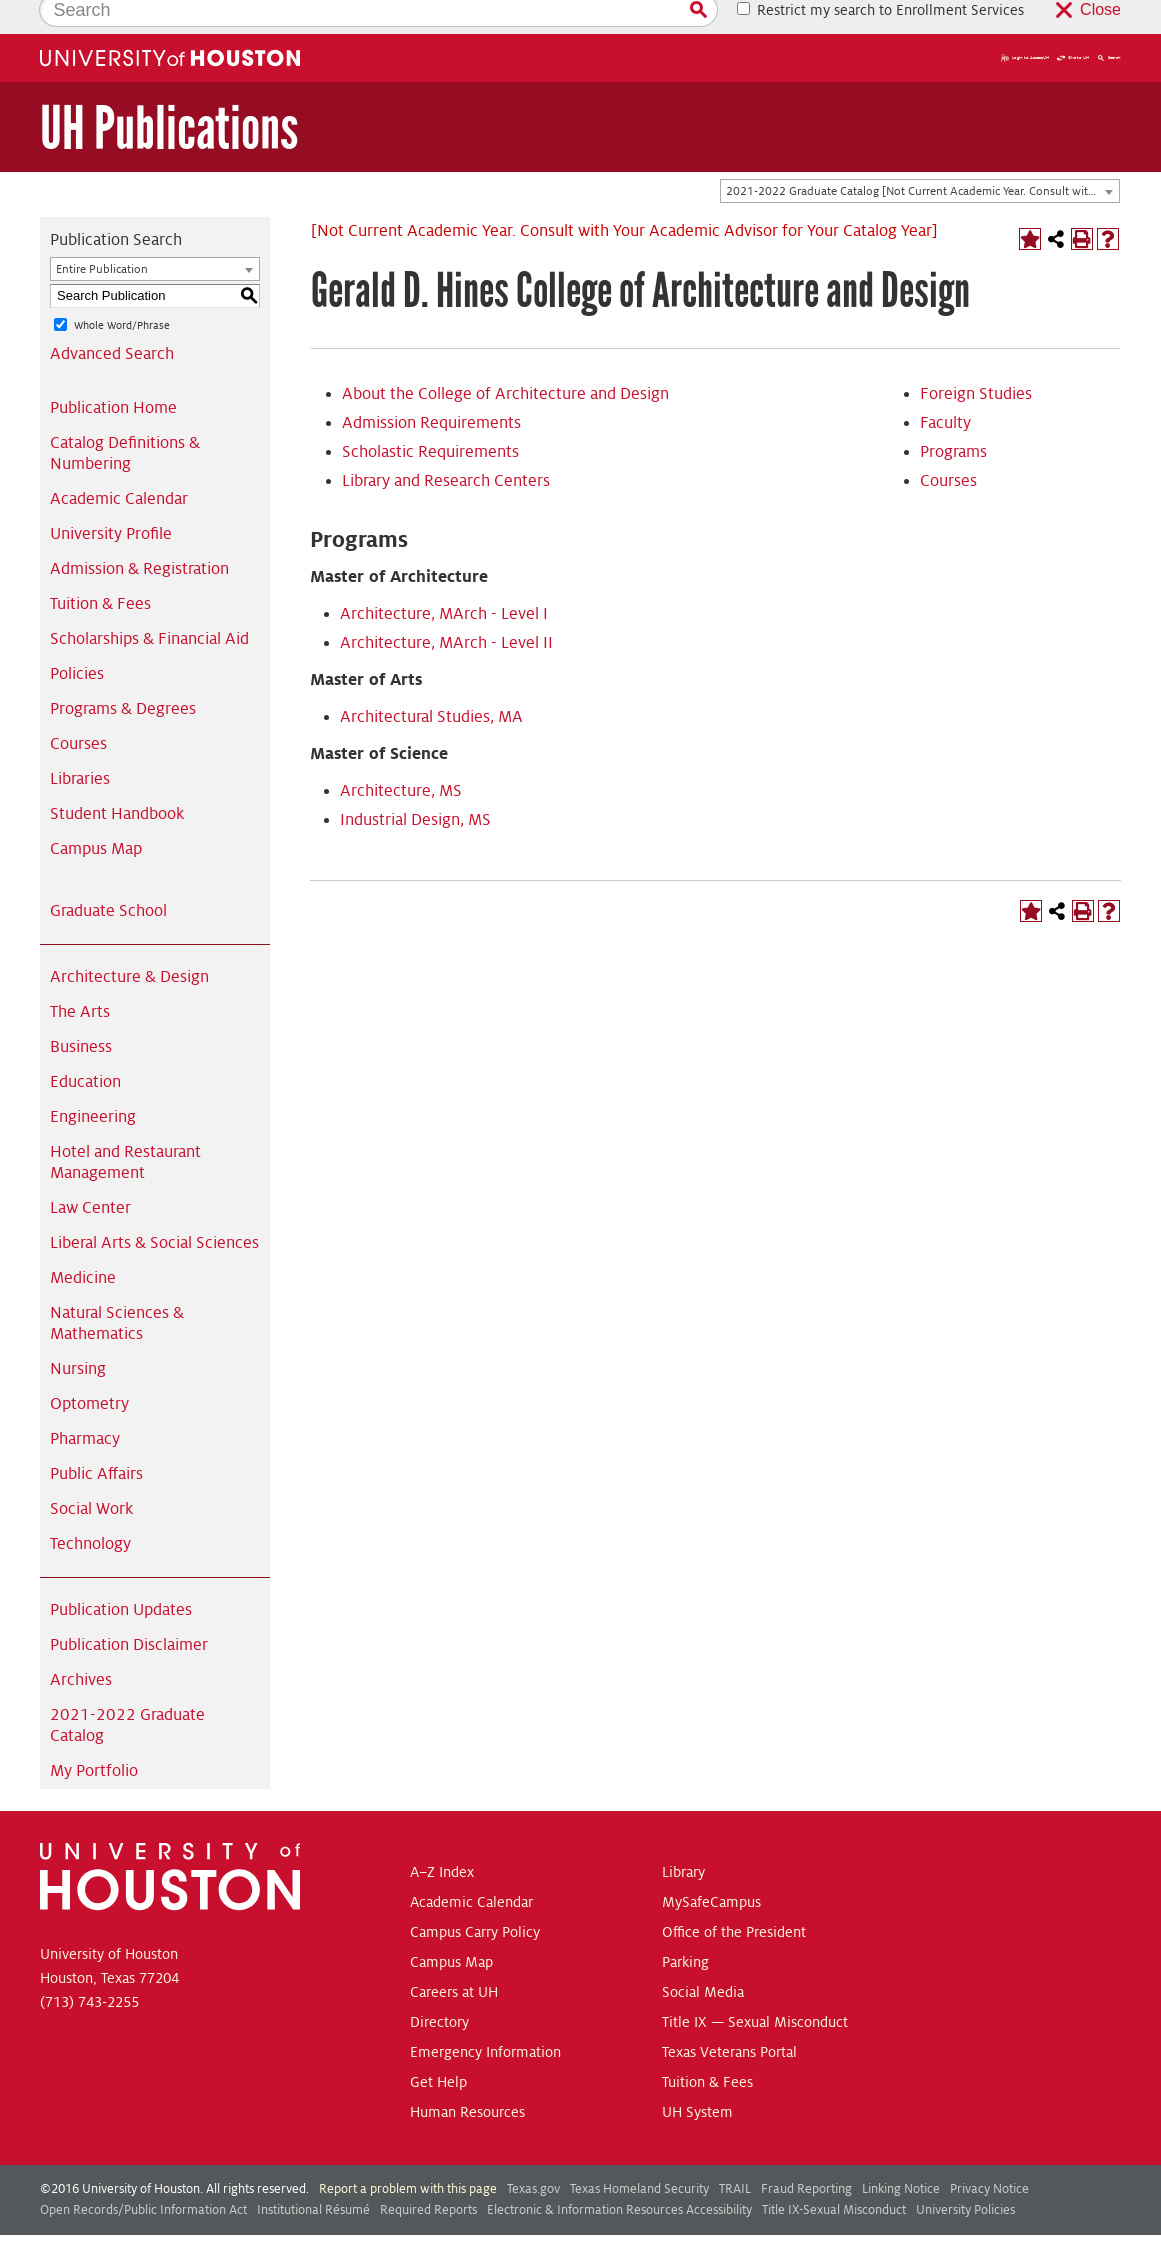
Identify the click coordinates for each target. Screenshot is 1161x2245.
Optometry (89, 1370)
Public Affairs (96, 1440)
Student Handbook (117, 780)
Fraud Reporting (806, 2155)
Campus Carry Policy (475, 1898)
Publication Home (113, 374)
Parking (685, 1928)
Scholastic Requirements (430, 418)
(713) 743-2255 (89, 1968)
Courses (78, 710)
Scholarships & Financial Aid (149, 605)
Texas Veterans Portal (729, 2018)
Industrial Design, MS (415, 786)
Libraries (80, 745)
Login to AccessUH (1025, 24)
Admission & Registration (139, 535)
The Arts (80, 978)
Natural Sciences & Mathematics (117, 1289)
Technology (90, 1510)
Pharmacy (85, 1405)
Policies (77, 640)
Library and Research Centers (446, 447)
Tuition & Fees (100, 570)
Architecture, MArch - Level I (444, 580)
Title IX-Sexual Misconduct (834, 2176)
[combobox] (920, 158)
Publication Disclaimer (129, 1611)
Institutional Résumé (313, 2176)
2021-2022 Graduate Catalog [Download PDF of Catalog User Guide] (127, 1691)
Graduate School (108, 877)
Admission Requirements (431, 389)
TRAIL (735, 2155)
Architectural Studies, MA (431, 683)
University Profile (111, 500)
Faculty (945, 389)
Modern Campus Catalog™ (741, 2223)
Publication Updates (121, 1576)
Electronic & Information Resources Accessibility (619, 2176)
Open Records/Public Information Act (143, 2176)
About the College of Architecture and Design (505, 360)
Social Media (703, 1958)
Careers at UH (454, 1958)
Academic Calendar (119, 465)
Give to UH (1073, 24)
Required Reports (428, 2176)
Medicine (83, 1244)
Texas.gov (533, 2155)
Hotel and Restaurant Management (125, 1128)
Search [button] (1109, 24)
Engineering (93, 1083)
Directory (439, 1988)
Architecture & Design (129, 943)
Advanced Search (112, 320)
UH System (697, 2078)
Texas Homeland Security (639, 2155)
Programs (953, 418)
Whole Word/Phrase (122, 291)
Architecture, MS (401, 757)
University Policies (965, 2176)
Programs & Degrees (123, 675)
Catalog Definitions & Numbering (125, 419)
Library (683, 1838)
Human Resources (467, 2078)
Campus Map (96, 815)
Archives (81, 1646)
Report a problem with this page (408, 2155)
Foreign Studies (976, 360)
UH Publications (169, 94)
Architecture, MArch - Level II (446, 609)
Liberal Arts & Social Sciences (154, 1209)
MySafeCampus (711, 1868)
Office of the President (734, 1898)
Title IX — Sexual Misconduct (755, 1988)
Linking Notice (901, 2155)
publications (393, 2223)
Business (81, 1013)
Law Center (90, 1174)
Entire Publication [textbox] (102, 235)
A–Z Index (442, 1838)
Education (85, 1048)
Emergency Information (485, 2018)
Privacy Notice (989, 2155)
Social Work (91, 1475)
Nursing (78, 1335)
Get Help (438, 2048)
